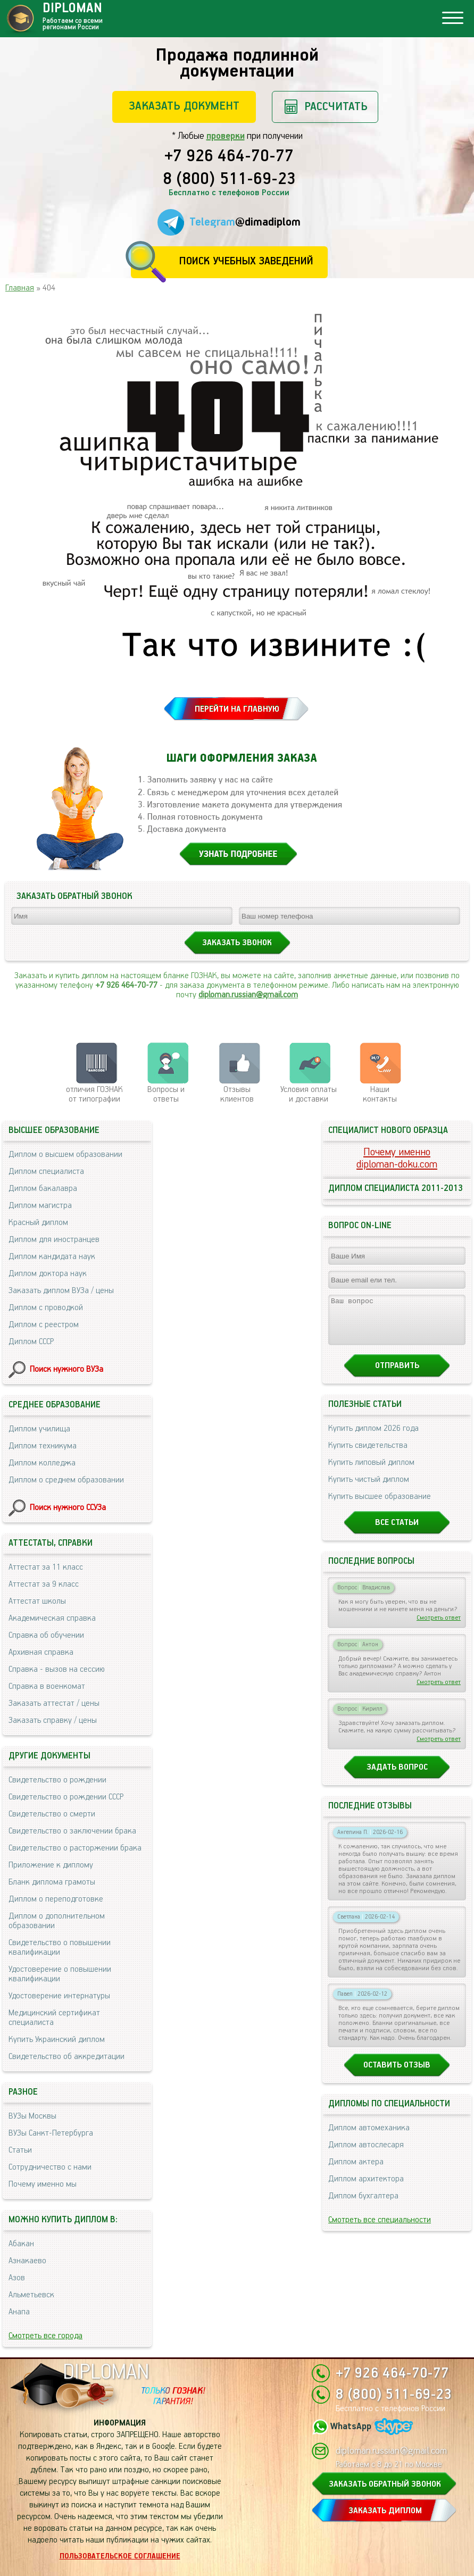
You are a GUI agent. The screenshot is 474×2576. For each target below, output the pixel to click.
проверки (225, 136)
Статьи (20, 2150)
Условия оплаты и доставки (308, 1094)
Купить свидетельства (368, 1455)
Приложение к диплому (51, 1865)
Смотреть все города (45, 2336)
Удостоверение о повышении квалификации (60, 1974)
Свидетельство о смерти (52, 1814)
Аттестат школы (37, 1601)
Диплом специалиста (46, 1171)
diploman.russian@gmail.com (248, 995)
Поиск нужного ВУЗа (66, 1369)
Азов (17, 2278)
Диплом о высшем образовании (65, 1154)
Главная (19, 288)
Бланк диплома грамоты (52, 1882)
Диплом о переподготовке (56, 1899)
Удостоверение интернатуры (59, 1996)
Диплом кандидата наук (52, 1257)
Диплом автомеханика (369, 2137)
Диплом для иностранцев (54, 1240)
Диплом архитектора (366, 2188)
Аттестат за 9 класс (44, 1584)
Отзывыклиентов (237, 1094)
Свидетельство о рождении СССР (66, 1797)
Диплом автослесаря (366, 2154)
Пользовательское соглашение (120, 2556)
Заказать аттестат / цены (54, 1703)
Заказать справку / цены (53, 1720)
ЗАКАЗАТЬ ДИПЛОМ (385, 2511)
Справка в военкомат (47, 1686)
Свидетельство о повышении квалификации (60, 1947)
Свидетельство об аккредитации (66, 2057)
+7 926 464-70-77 (229, 157)
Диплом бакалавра (43, 1188)
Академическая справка (52, 1618)
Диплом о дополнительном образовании (57, 1921)
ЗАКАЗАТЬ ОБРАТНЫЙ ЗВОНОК (385, 2484)
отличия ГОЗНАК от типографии (94, 1094)
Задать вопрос (397, 1777)
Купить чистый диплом (368, 1489)
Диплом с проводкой (46, 1308)
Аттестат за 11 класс (46, 1567)
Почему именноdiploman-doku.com (396, 1158)
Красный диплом (38, 1223)
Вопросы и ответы (166, 1094)
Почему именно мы (43, 2184)
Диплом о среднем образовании (66, 1480)
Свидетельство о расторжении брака (75, 1848)
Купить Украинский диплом (57, 2040)
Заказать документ (184, 106)
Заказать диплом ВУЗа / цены (61, 1291)
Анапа (19, 2312)
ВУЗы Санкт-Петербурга (51, 2133)
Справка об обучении (46, 1635)
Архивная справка (41, 1652)
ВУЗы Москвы (32, 2116)
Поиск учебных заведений (246, 261)
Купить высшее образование (379, 1506)
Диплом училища (39, 1429)
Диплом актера (356, 2171)
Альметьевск (31, 2295)
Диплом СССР (31, 1342)
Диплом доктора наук (48, 1274)
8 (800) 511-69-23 (229, 180)
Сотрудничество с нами (50, 2167)
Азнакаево (27, 2261)
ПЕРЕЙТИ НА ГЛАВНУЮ (237, 709)
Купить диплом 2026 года (373, 1438)
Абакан (21, 2244)
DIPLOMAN (106, 2373)
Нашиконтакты (380, 1094)
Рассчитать (336, 106)
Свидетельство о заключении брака (72, 1831)
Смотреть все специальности (379, 2229)
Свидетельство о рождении (57, 1780)
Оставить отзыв (396, 2075)
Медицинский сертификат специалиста (54, 2018)
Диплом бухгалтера (363, 2205)
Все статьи (397, 1532)
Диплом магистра (40, 1206)
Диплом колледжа (42, 1463)
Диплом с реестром (44, 1325)
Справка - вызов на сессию (57, 1669)
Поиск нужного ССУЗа (68, 1508)
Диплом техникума (43, 1446)
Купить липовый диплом (371, 1472)
